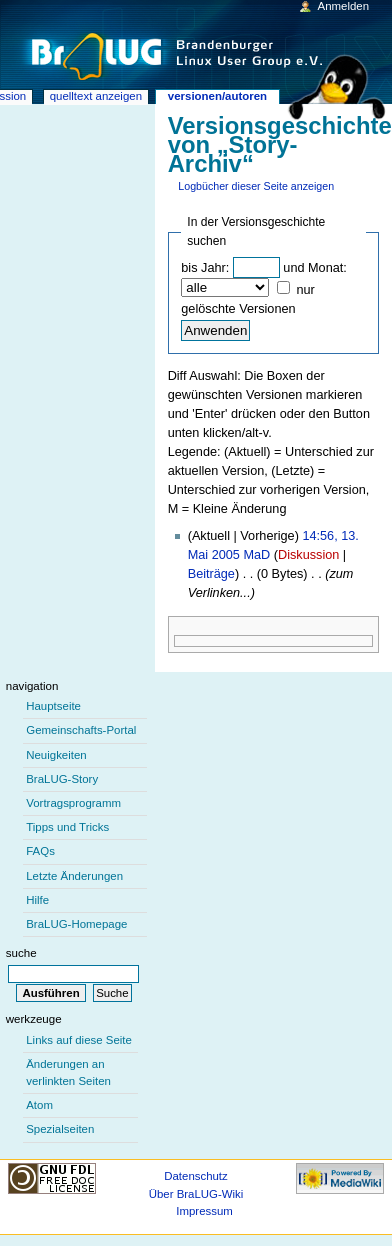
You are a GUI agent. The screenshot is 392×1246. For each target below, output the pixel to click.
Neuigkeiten (56, 755)
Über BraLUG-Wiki (196, 1194)
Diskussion (308, 555)
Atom (39, 1105)
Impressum (204, 1211)
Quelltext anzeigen (96, 96)
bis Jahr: (205, 268)
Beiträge (211, 574)
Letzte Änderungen (74, 876)
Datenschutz (196, 1176)
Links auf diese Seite (79, 1040)
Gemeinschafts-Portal (81, 730)
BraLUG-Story (62, 779)
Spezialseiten (60, 1129)
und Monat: (314, 268)
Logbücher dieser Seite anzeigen (256, 186)
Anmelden (344, 6)
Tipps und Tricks (67, 827)
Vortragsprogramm (73, 803)
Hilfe (37, 900)
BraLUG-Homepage (76, 924)
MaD (256, 555)
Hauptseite (53, 706)
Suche (21, 953)
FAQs (40, 851)
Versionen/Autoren (217, 96)
